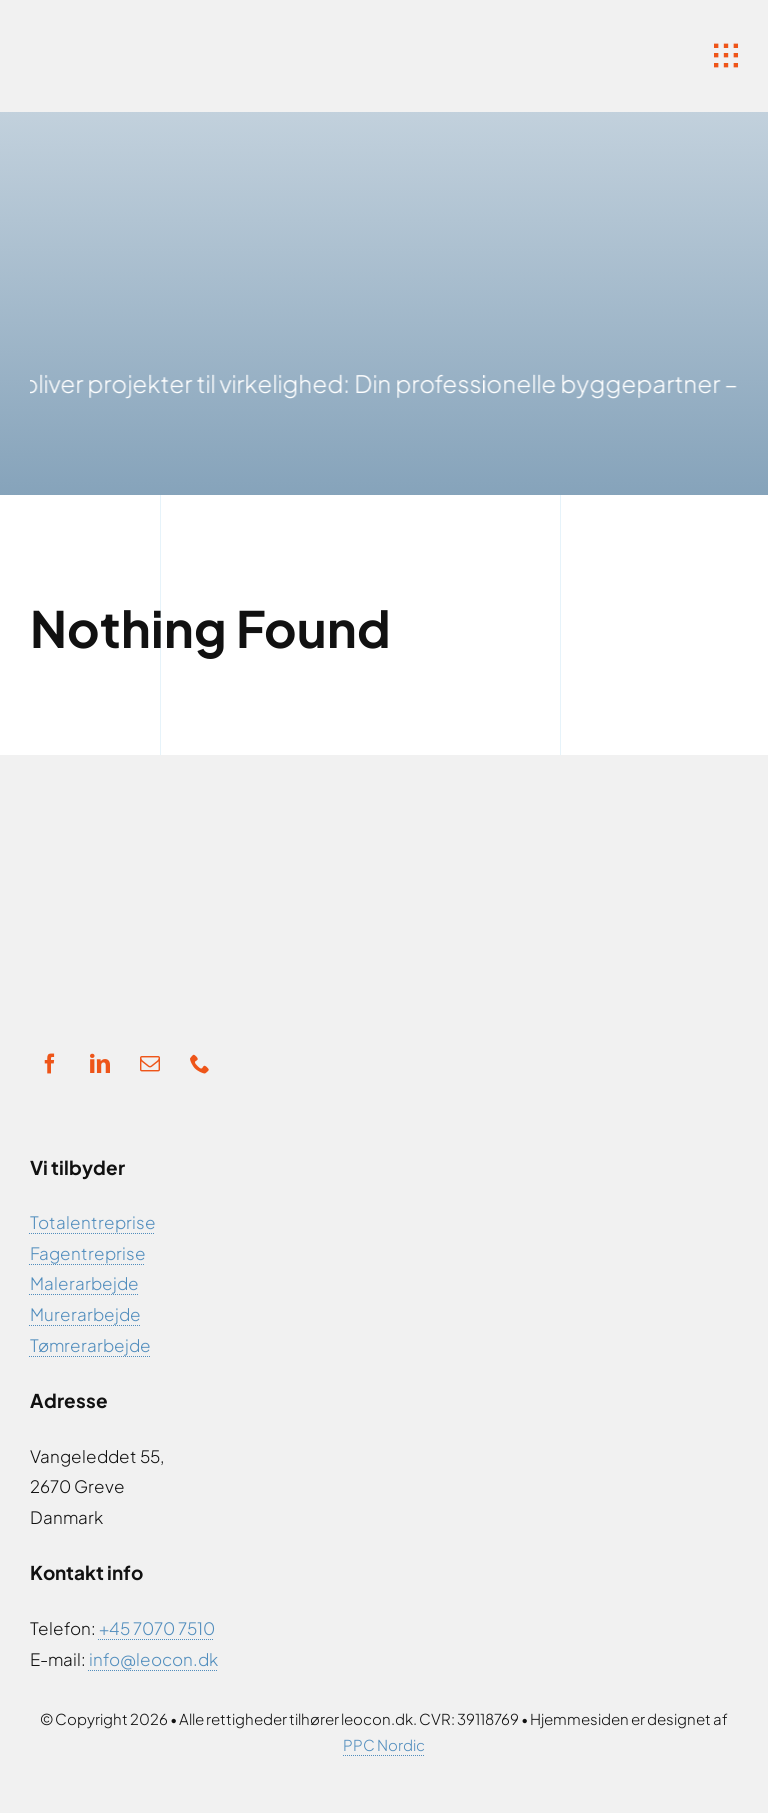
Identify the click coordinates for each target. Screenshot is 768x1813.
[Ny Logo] (190, 30)
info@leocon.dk (153, 1659)
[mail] (150, 1064)
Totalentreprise (93, 1222)
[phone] (200, 1064)
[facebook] (50, 1064)
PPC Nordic (384, 1744)
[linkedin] (100, 1064)
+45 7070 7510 (157, 1628)
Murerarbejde (85, 1314)
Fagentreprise (88, 1253)
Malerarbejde (84, 1283)
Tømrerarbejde (90, 1345)
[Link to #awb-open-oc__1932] (726, 56)
